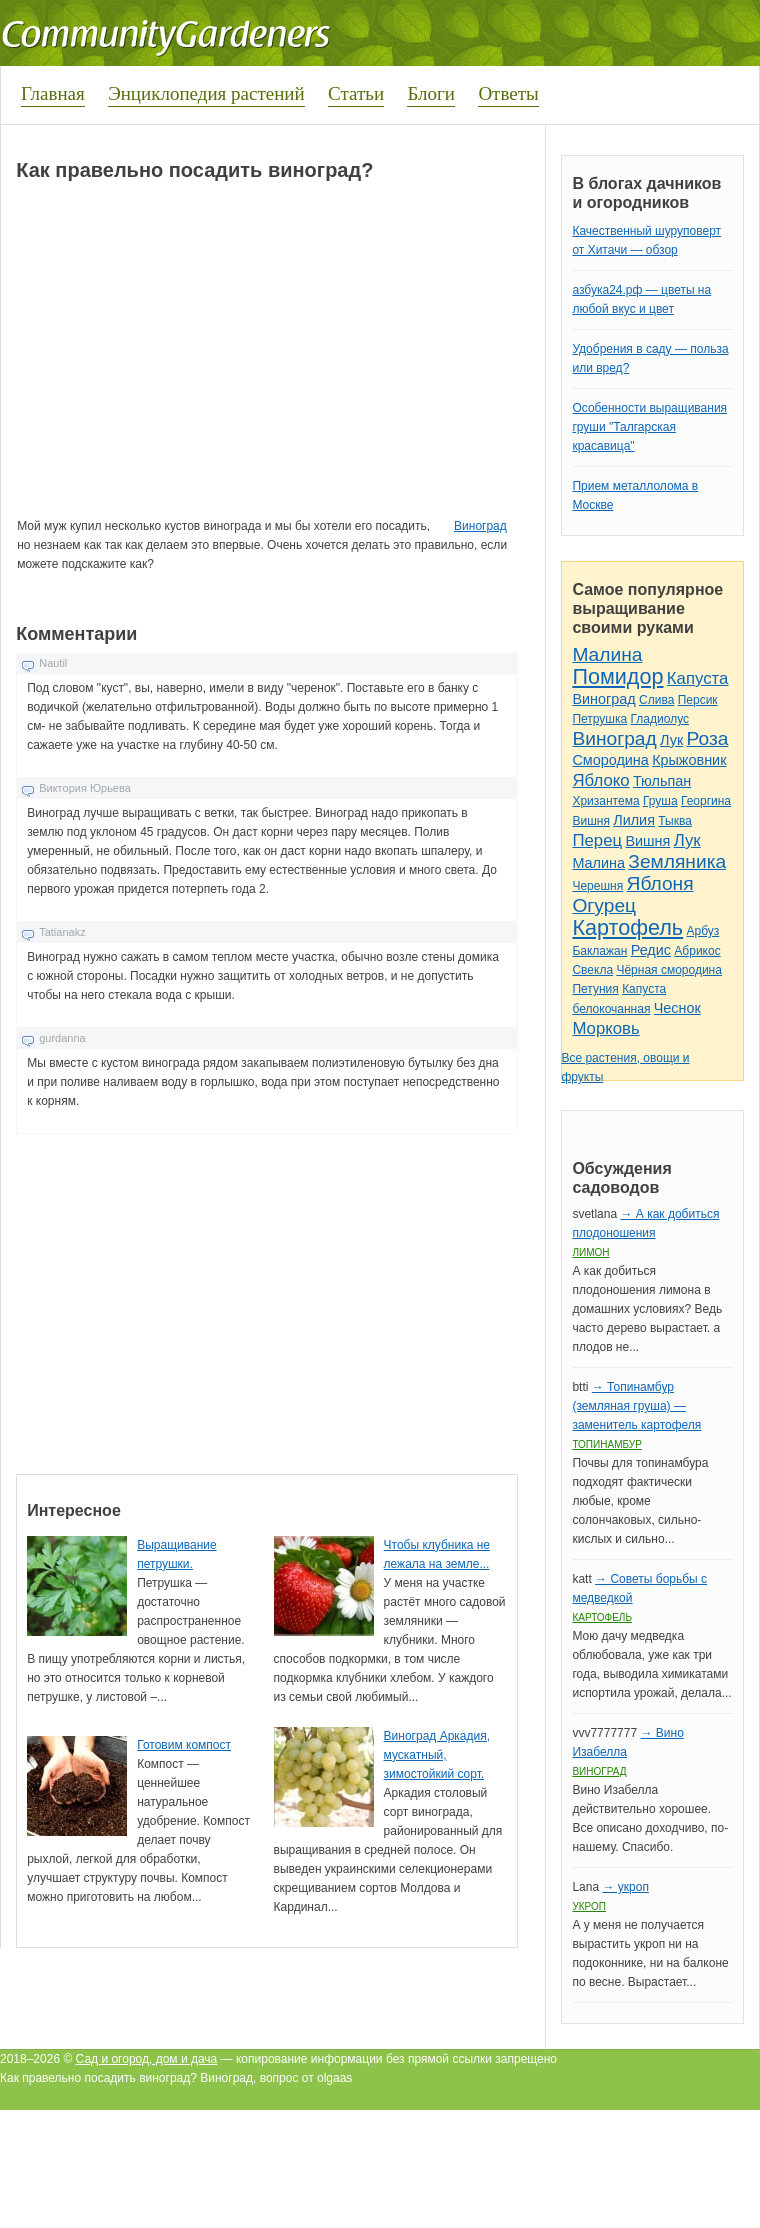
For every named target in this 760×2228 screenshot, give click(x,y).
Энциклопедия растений (206, 93)
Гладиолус (660, 719)
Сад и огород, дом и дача (147, 2059)
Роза (708, 738)
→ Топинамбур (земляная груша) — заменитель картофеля (636, 1406)
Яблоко (600, 780)
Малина (607, 654)
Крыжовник (689, 760)
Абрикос (697, 951)
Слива (656, 700)
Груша (660, 801)
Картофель (627, 927)
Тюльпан (662, 781)
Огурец (604, 905)
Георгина (706, 801)
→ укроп (625, 1887)
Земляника (677, 861)
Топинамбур (606, 1444)
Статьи (356, 93)
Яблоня (660, 883)
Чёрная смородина (669, 970)
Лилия (634, 820)
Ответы (508, 93)
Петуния (595, 989)
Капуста (698, 678)
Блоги (431, 93)
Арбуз (702, 931)
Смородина (610, 760)
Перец (597, 840)
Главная (53, 93)
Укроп (589, 1906)
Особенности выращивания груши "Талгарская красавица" (649, 427)
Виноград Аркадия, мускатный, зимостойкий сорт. (437, 1755)
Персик (698, 700)
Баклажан (599, 951)
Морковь (605, 1028)
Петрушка (599, 719)
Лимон (590, 1252)
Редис (651, 950)
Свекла (592, 970)
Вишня (590, 821)
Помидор (617, 676)
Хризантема (605, 801)
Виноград (480, 526)
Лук (671, 740)
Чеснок (677, 1008)
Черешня (597, 886)
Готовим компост (184, 1745)
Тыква (675, 821)
